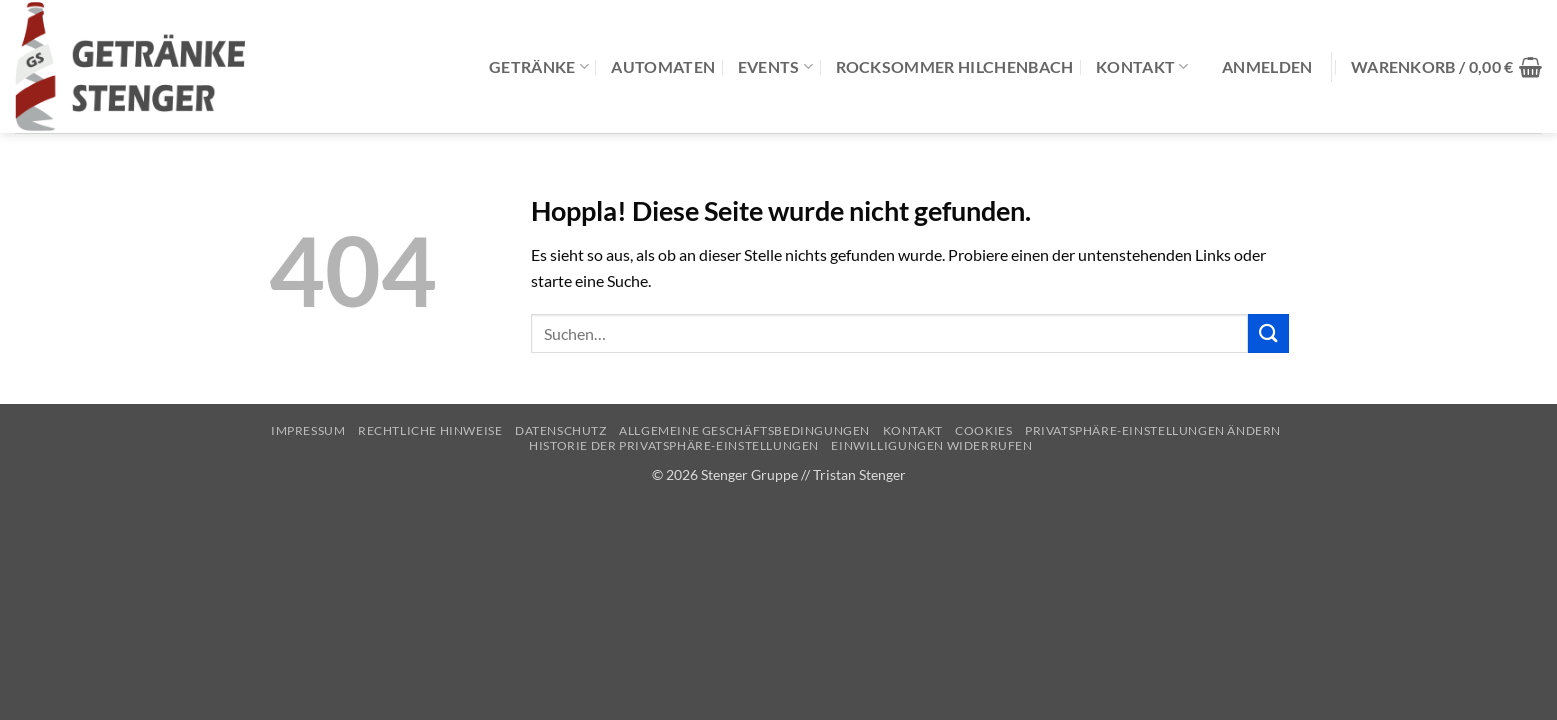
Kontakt (1142, 66)
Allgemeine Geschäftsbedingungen (744, 430)
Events (775, 66)
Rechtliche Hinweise (430, 430)
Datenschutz (561, 430)
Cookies (983, 430)
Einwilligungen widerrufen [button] (931, 445)
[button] (1267, 67)
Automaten (663, 66)
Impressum (308, 430)
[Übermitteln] (1268, 333)
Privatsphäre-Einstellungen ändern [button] (1153, 430)
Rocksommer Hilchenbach (955, 66)
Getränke (539, 66)
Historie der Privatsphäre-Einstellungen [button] (674, 445)
